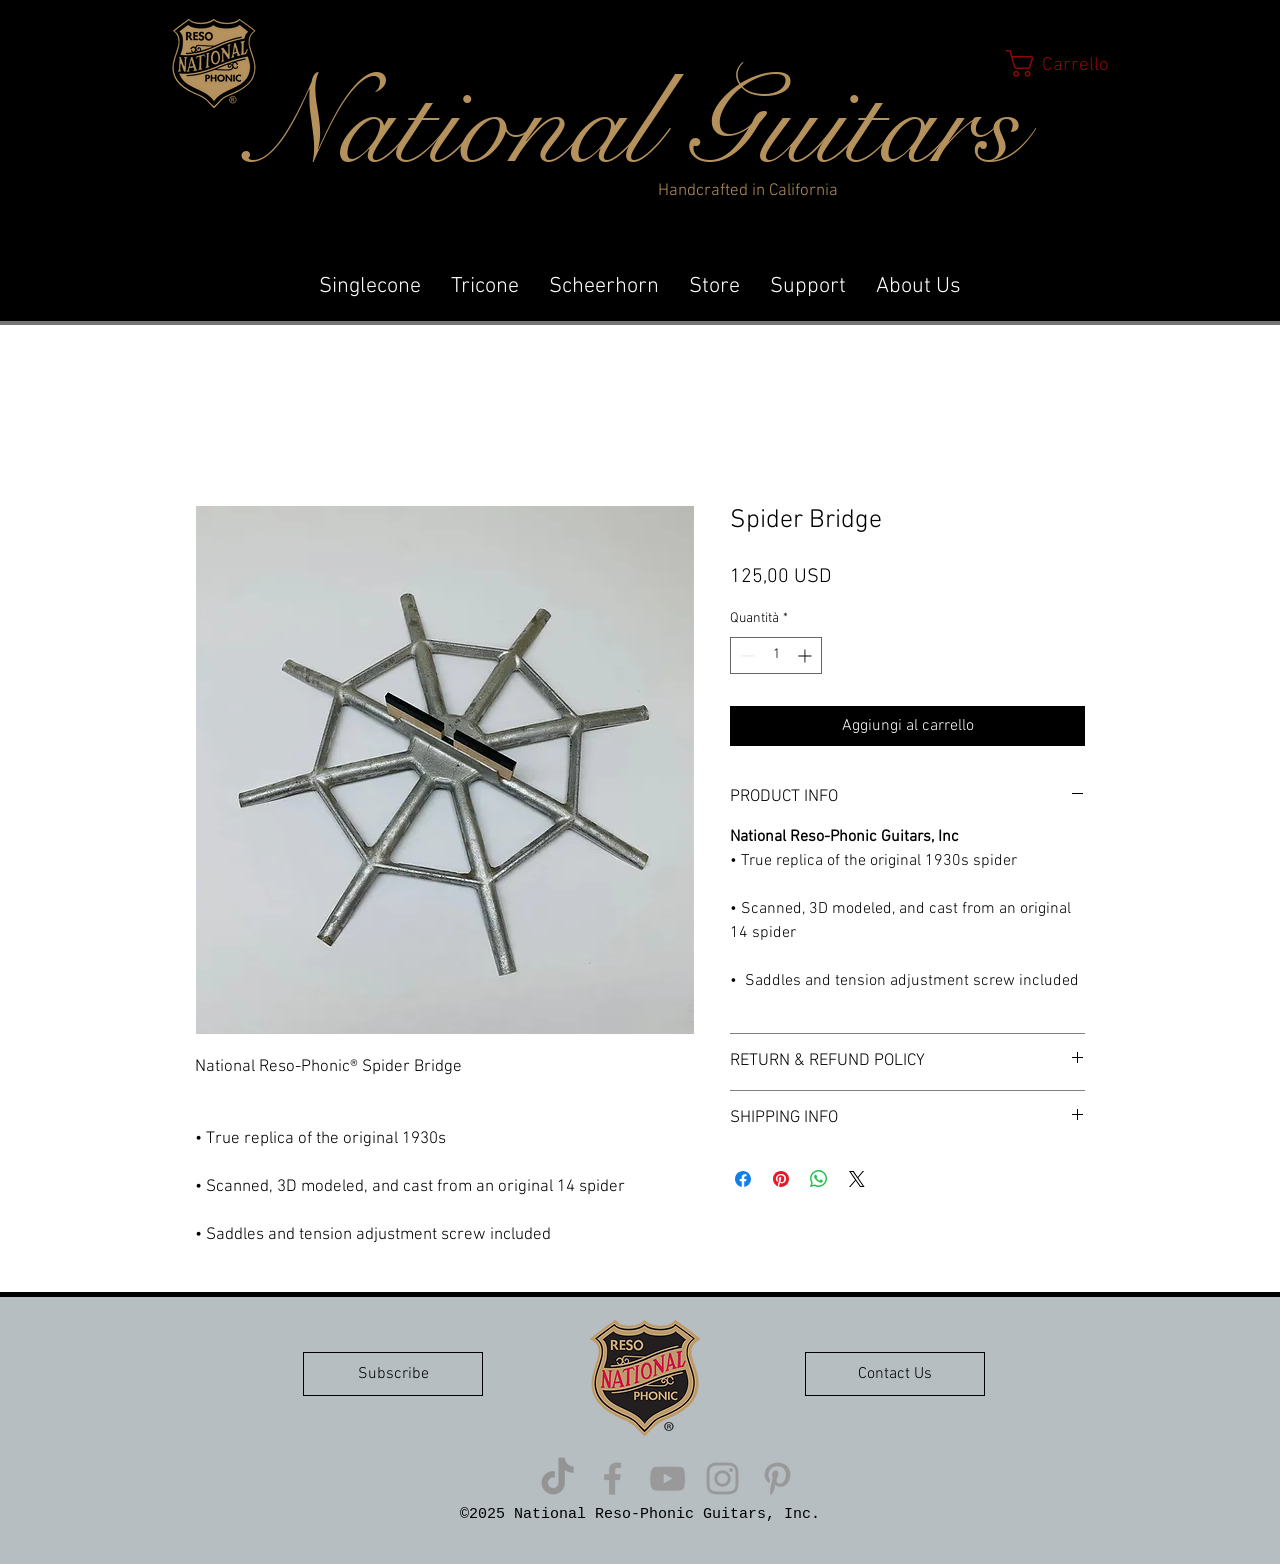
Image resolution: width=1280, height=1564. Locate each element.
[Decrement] (745, 655)
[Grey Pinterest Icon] (777, 1478)
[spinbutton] (776, 655)
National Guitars (635, 126)
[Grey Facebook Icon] (612, 1478)
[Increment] (806, 655)
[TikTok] (557, 1478)
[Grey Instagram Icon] (722, 1478)
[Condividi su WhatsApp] (819, 1179)
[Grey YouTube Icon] (667, 1478)
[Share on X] (857, 1179)
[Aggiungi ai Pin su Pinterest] (781, 1179)
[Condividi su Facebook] (743, 1179)
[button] (1064, 63)
